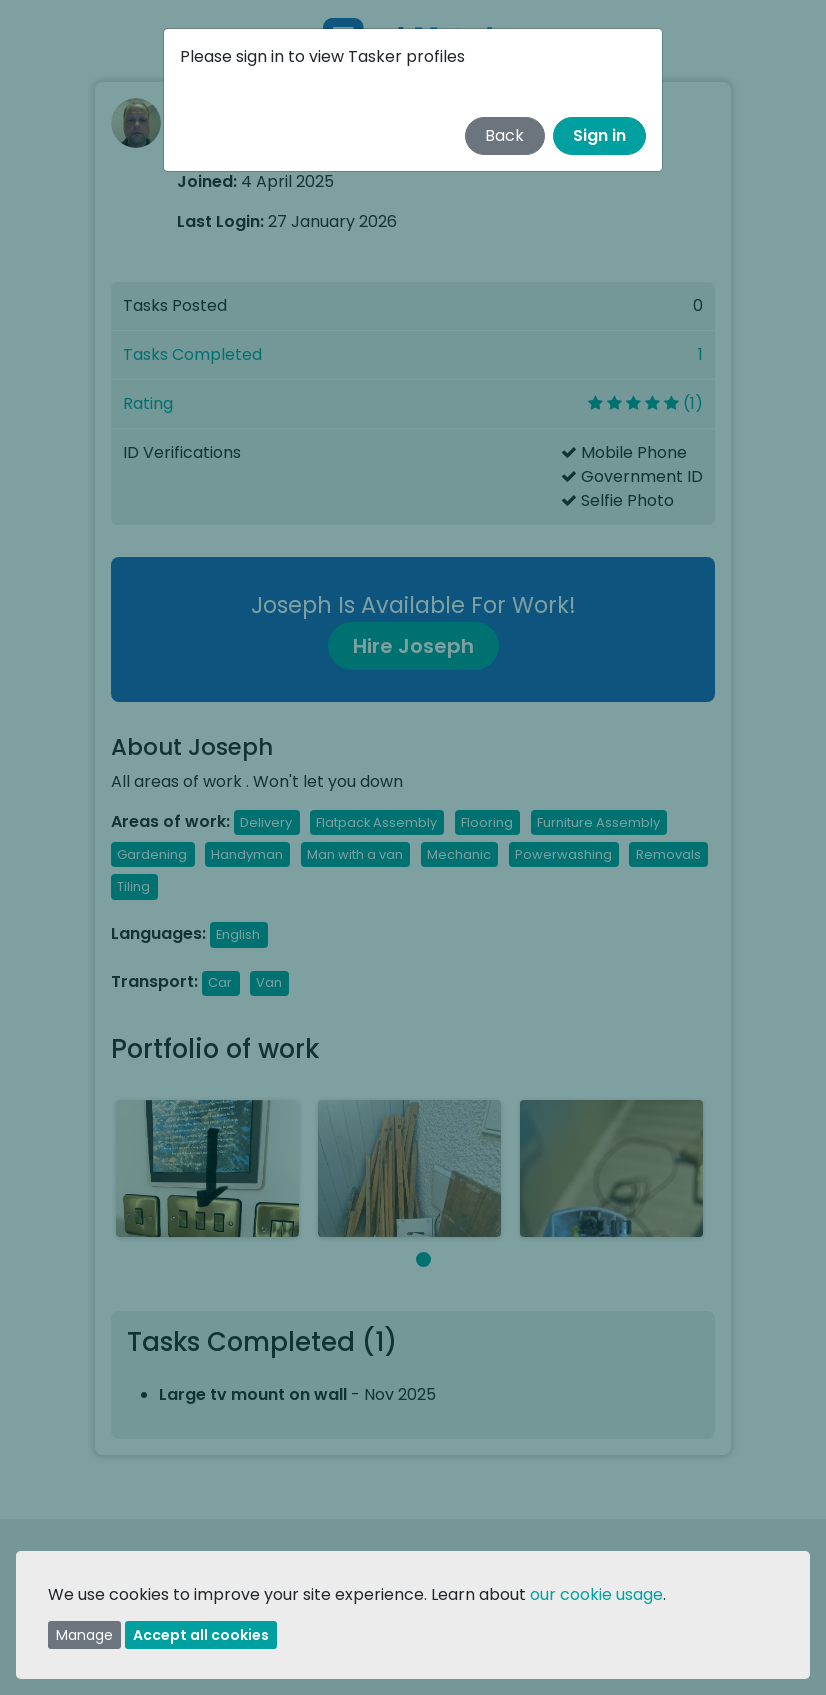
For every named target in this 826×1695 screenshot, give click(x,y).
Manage (84, 1635)
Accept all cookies (201, 1635)
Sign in (599, 135)
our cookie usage (596, 1594)
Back (504, 135)
